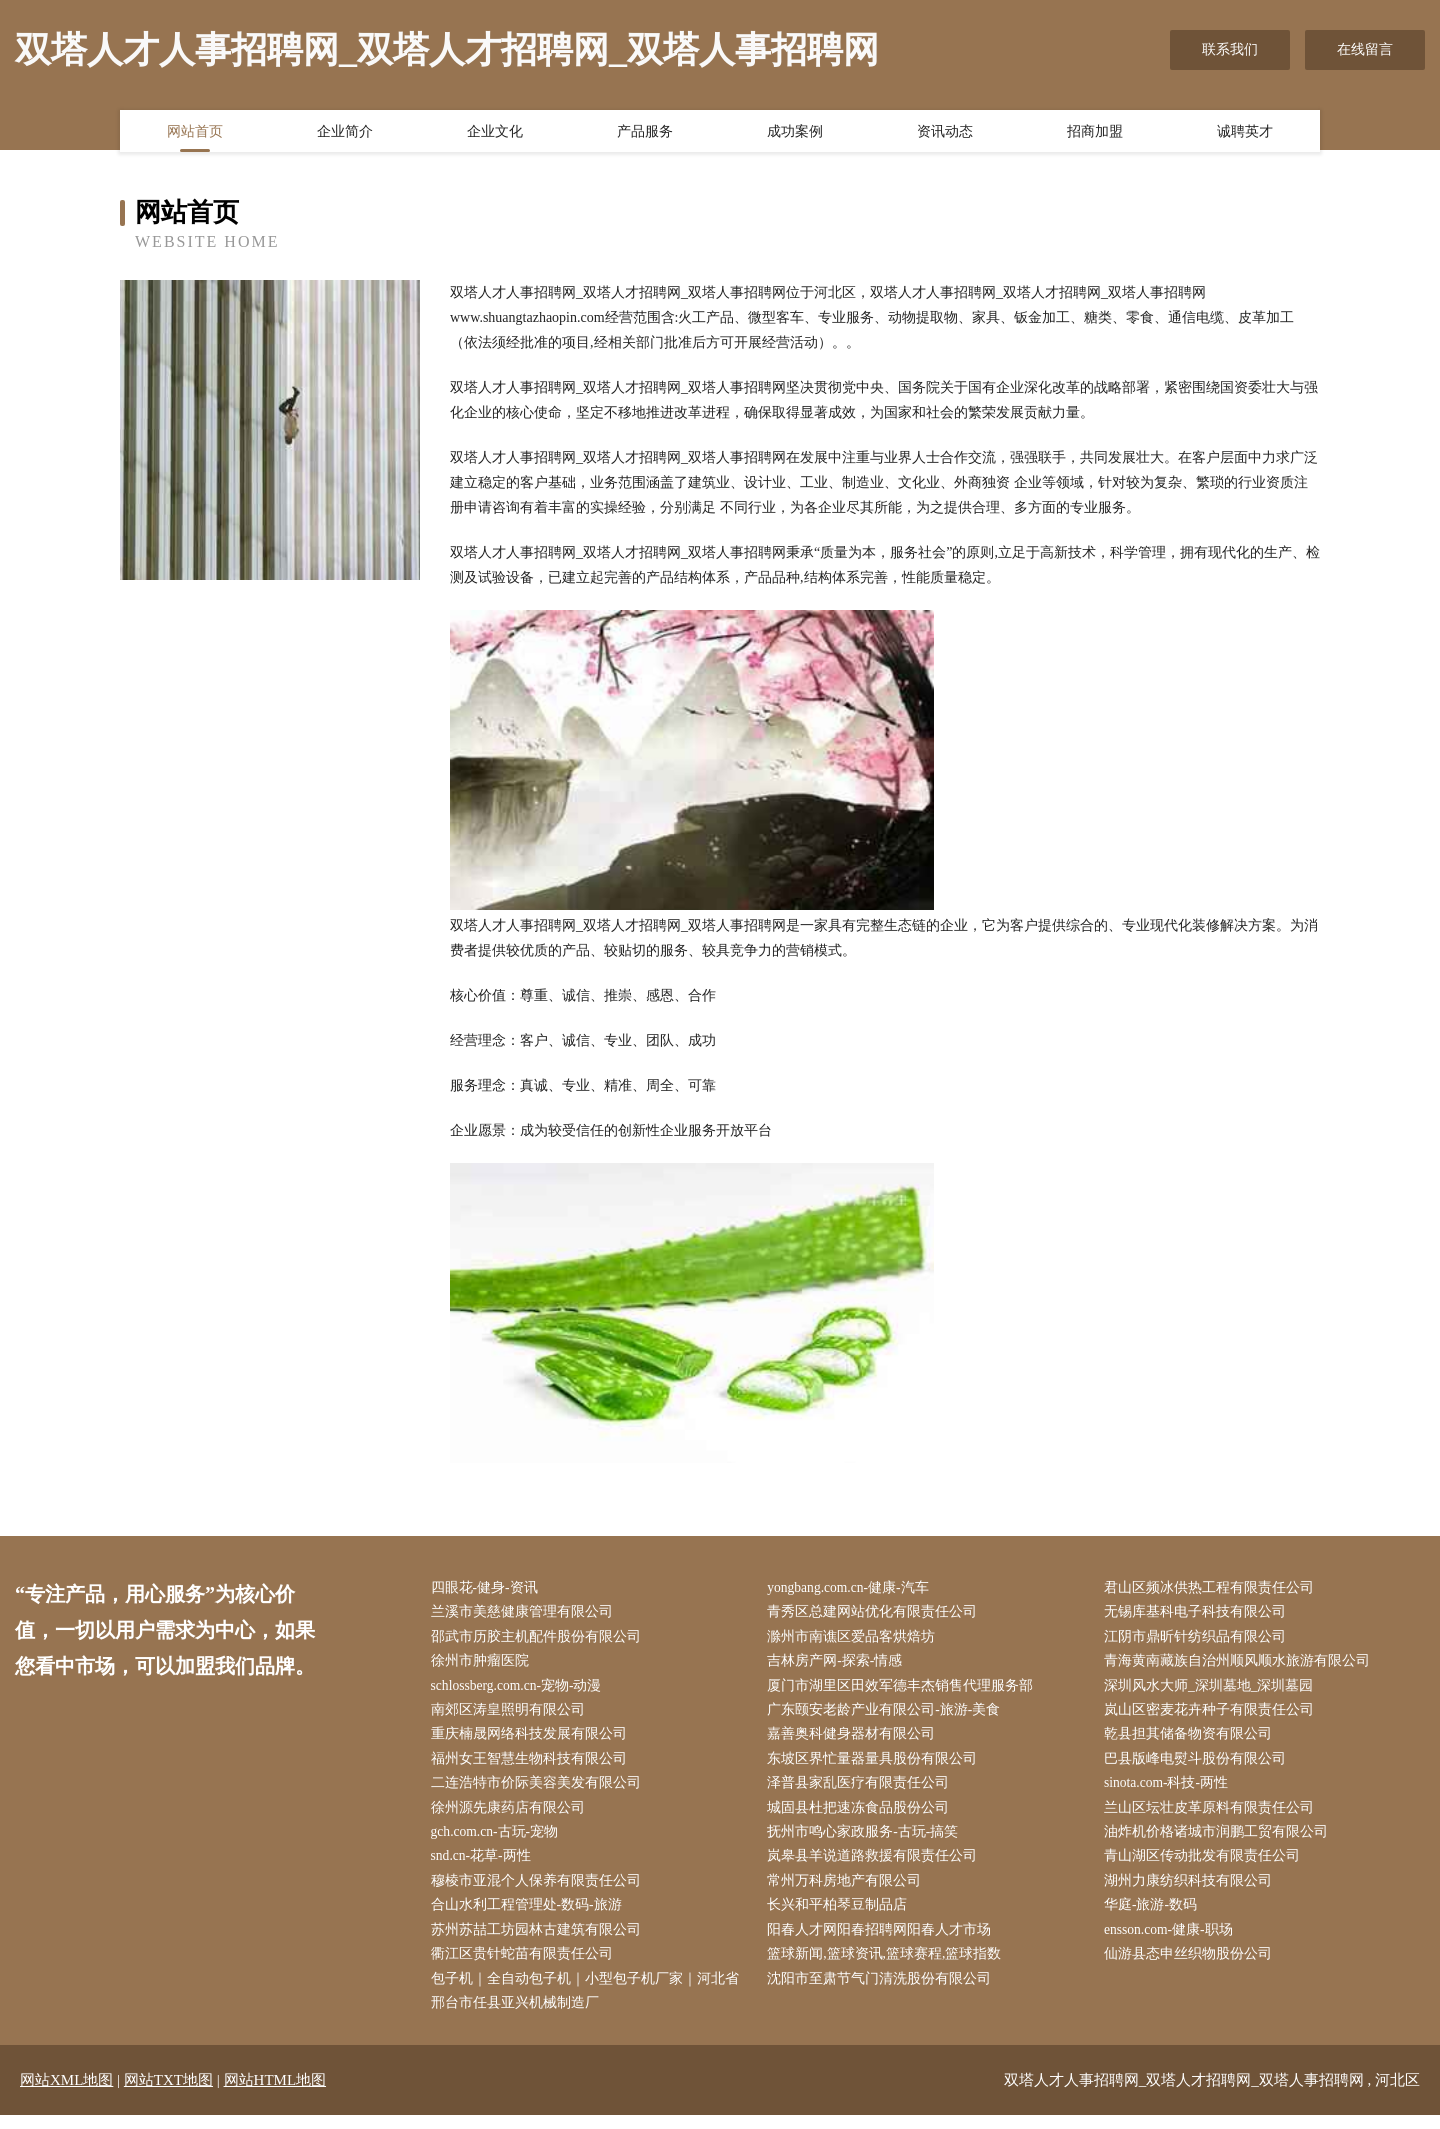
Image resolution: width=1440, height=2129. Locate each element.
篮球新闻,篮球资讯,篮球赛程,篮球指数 (889, 1966)
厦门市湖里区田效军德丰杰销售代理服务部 (905, 1689)
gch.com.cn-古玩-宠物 (500, 1840)
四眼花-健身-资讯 (488, 1588)
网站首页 (195, 133)
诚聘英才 (1245, 133)
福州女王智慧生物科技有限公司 (533, 1764)
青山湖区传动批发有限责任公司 (1206, 1865)
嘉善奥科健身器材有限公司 (856, 1739)
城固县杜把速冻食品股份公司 (863, 1815)
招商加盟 (1095, 133)
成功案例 (795, 133)
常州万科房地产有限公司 (849, 1890)
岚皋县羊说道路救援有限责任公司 (877, 1865)
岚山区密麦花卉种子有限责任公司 (1213, 1714)
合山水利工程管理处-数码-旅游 (530, 1915)
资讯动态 (945, 133)
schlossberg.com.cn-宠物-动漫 (522, 1689)
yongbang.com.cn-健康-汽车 (854, 1588)
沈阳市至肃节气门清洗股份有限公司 (884, 1991)
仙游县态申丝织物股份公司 (1192, 1966)
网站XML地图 (66, 2094)
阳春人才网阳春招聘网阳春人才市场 (884, 1941)
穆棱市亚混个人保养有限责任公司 (540, 1890)
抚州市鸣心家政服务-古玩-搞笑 (867, 1840)
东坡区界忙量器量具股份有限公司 (877, 1764)
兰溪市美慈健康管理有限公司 (526, 1613)
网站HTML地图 (275, 2094)
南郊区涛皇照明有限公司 (512, 1714)
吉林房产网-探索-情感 (839, 1664)
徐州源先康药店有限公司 (512, 1815)
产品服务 (645, 133)
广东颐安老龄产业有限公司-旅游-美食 (888, 1714)
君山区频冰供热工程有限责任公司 (1213, 1588)
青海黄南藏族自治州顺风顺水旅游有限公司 (1241, 1664)
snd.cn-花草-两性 (486, 1865)
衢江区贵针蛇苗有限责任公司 (526, 1966)
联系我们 (1230, 49)
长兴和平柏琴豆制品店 (842, 1915)
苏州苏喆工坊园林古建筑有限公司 (540, 1941)
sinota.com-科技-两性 (1171, 1790)
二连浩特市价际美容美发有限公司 (540, 1790)
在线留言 (1365, 49)
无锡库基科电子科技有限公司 (1199, 1613)
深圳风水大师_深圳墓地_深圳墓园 (1213, 1689)
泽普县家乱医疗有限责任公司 (863, 1790)
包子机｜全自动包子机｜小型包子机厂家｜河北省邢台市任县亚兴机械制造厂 (589, 2004)
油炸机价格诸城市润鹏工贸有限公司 (1220, 1840)
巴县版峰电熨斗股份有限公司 (1199, 1764)
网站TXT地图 (168, 2094)
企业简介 (345, 133)
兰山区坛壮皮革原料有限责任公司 (1213, 1815)
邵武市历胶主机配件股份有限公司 (540, 1638)
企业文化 (495, 133)
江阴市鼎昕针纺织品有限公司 (1199, 1638)
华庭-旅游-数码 (1154, 1915)
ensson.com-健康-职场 (1173, 1941)
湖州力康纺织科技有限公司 (1192, 1890)
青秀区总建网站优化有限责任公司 (877, 1613)
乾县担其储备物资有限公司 (1192, 1739)
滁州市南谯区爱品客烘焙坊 (856, 1638)
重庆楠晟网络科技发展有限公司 (533, 1739)
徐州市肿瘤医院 (484, 1664)
